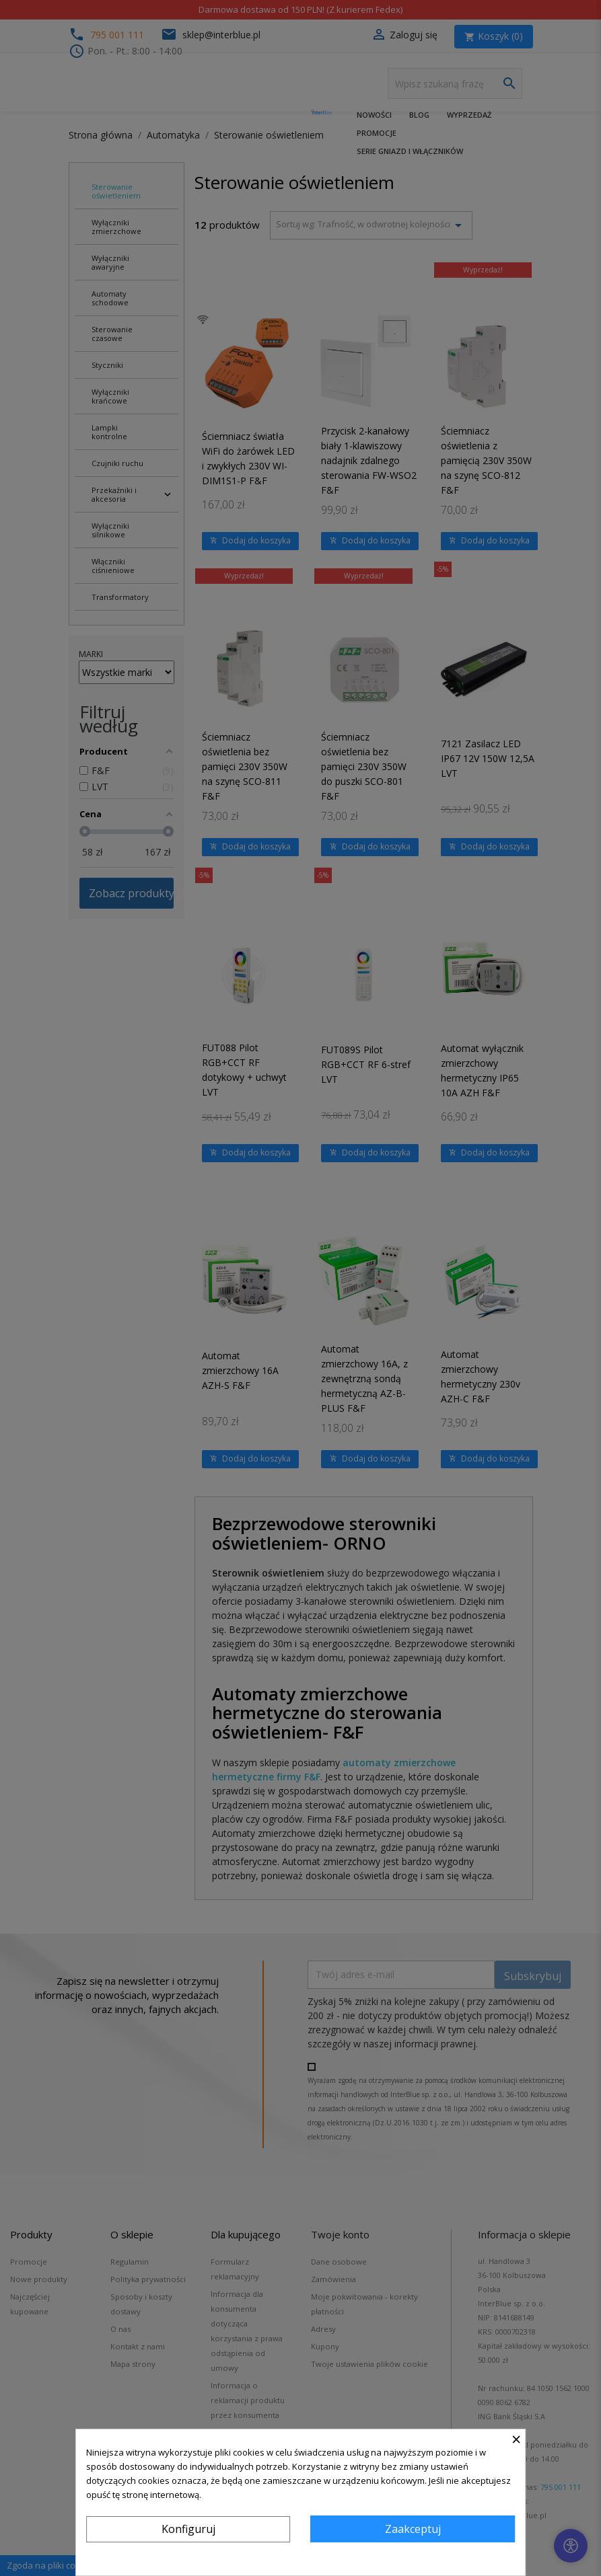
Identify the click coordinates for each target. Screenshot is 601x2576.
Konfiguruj (188, 2529)
